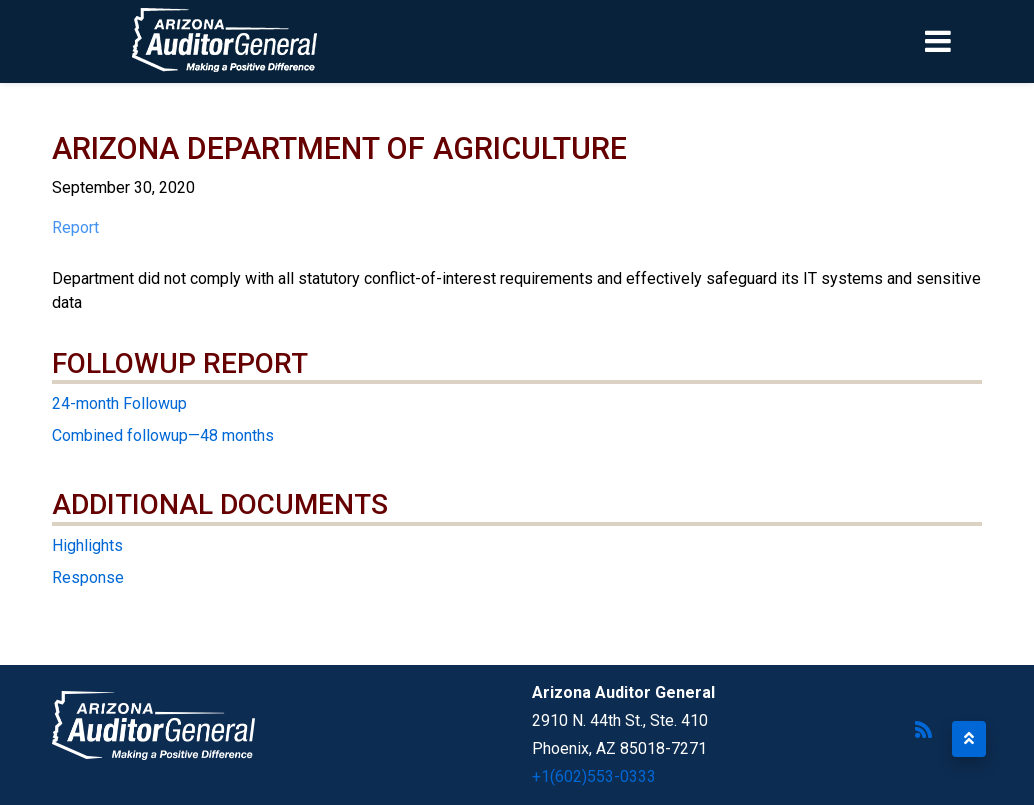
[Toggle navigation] (972, 41)
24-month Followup (119, 403)
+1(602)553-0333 (594, 776)
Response (88, 577)
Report (75, 227)
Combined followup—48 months (163, 435)
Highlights (87, 545)
